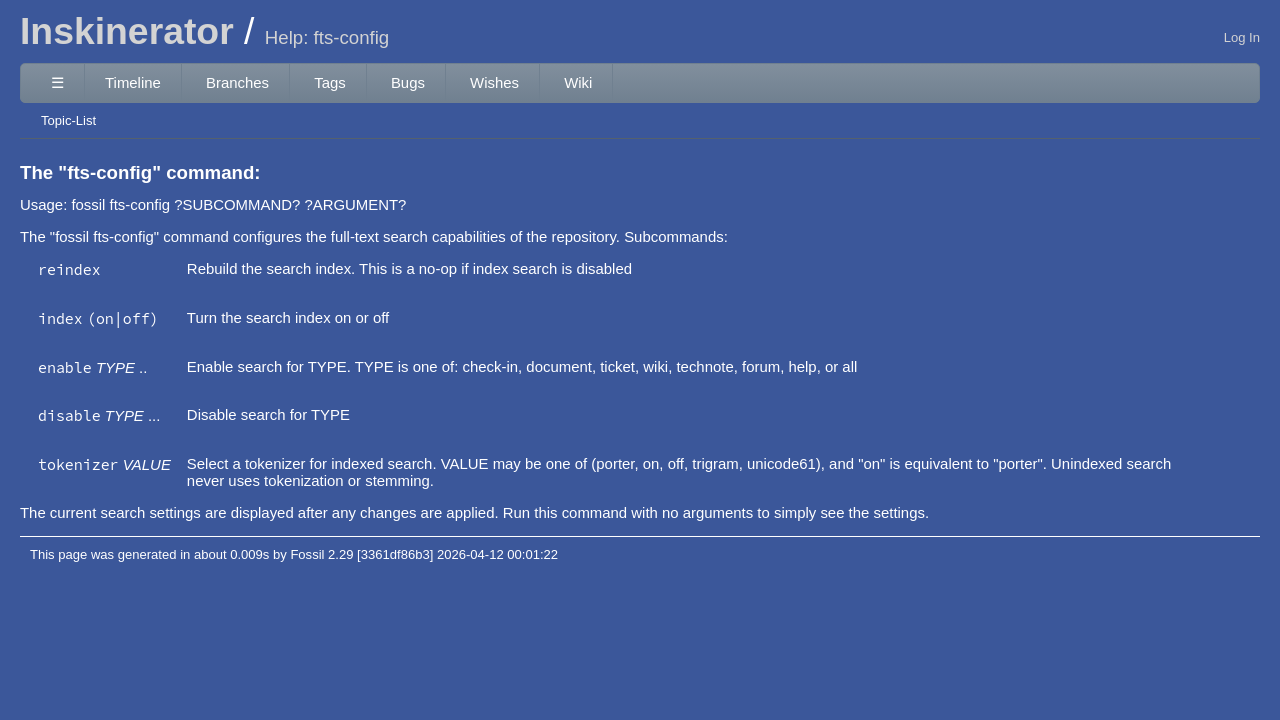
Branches (237, 82)
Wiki (578, 82)
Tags (330, 82)
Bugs (408, 82)
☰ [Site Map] (57, 82)
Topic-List (68, 120)
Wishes (494, 82)
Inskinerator (127, 31)
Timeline (133, 82)
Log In (1242, 37)
